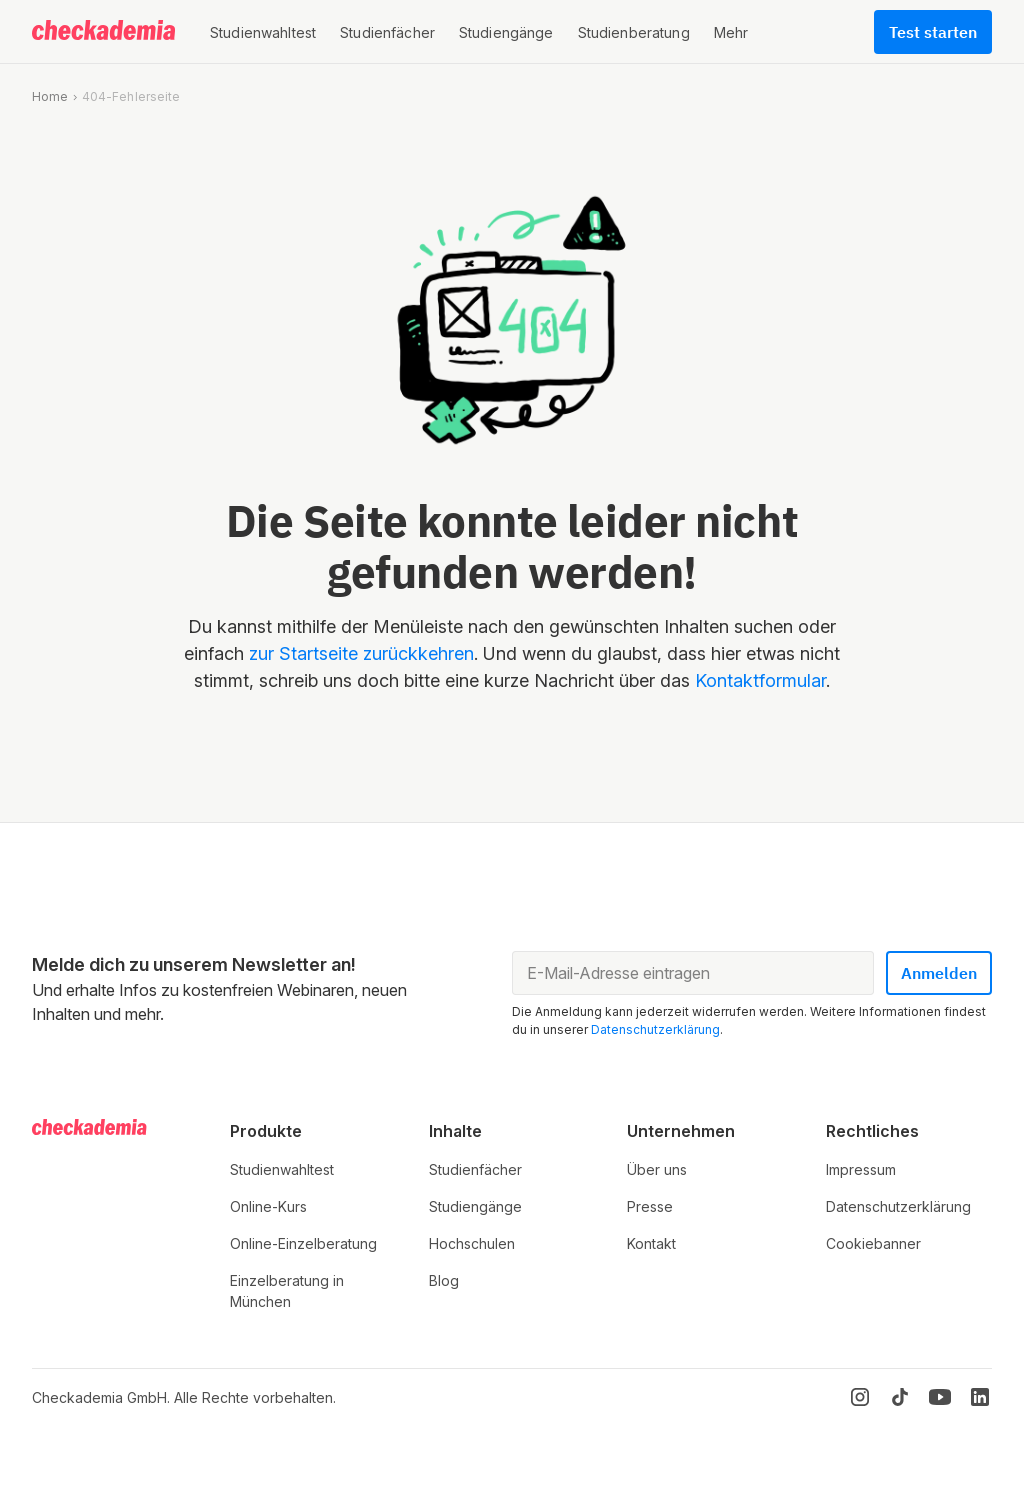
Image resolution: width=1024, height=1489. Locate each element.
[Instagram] (860, 1397)
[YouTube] (940, 1397)
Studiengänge (475, 1206)
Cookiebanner (873, 1243)
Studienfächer (475, 1169)
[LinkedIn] (980, 1397)
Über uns (657, 1169)
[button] (263, 32)
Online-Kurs (268, 1206)
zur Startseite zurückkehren (361, 653)
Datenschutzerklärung (655, 1029)
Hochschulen (472, 1243)
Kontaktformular (760, 680)
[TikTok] (900, 1397)
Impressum (861, 1169)
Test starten (933, 32)
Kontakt (651, 1243)
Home (50, 96)
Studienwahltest (282, 1169)
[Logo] (105, 32)
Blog (444, 1280)
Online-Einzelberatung (303, 1243)
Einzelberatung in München (287, 1291)
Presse (650, 1206)
